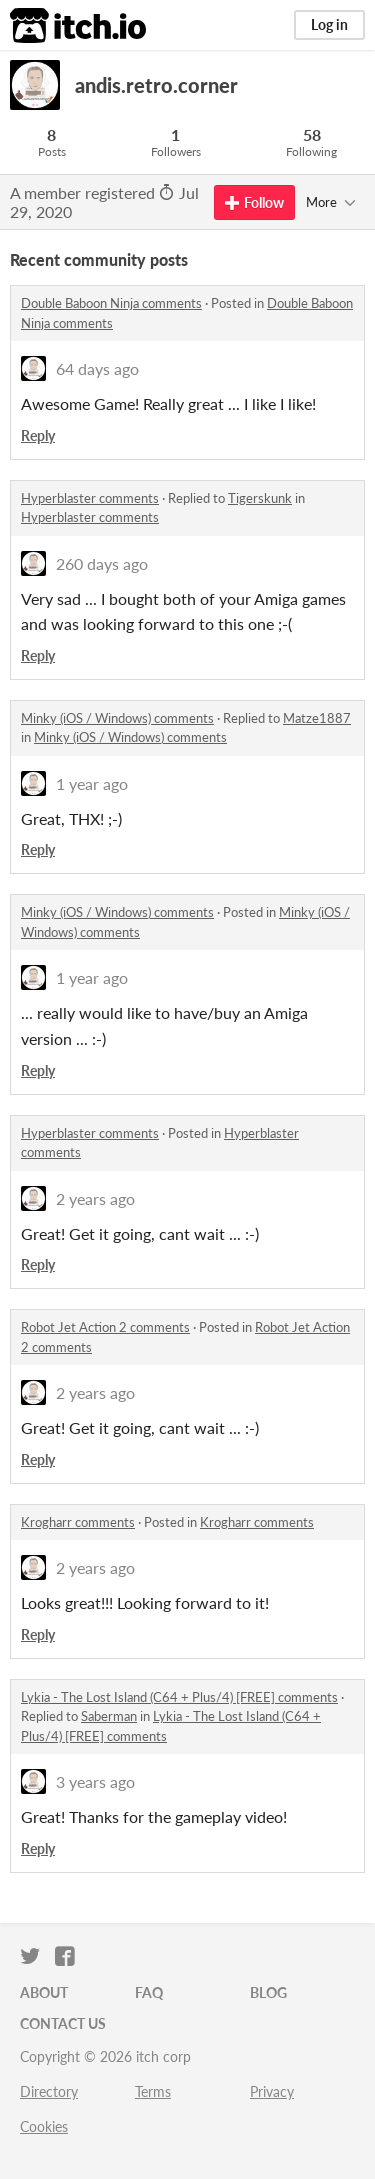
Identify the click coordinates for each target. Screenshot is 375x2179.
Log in (329, 24)
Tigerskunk (260, 498)
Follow (254, 202)
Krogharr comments (78, 1522)
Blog (268, 1992)
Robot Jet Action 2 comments (105, 1327)
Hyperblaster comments (90, 498)
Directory (49, 2091)
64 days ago (97, 368)
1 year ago (92, 783)
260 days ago (102, 563)
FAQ (149, 1992)
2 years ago (95, 1198)
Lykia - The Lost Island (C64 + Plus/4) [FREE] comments (179, 1697)
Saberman (109, 1716)
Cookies (44, 2126)
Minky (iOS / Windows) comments (117, 718)
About (44, 1992)
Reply (38, 435)
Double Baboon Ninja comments (111, 303)
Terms (153, 2091)
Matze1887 (317, 718)
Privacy (272, 2091)
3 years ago (95, 1781)
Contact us (63, 2023)
